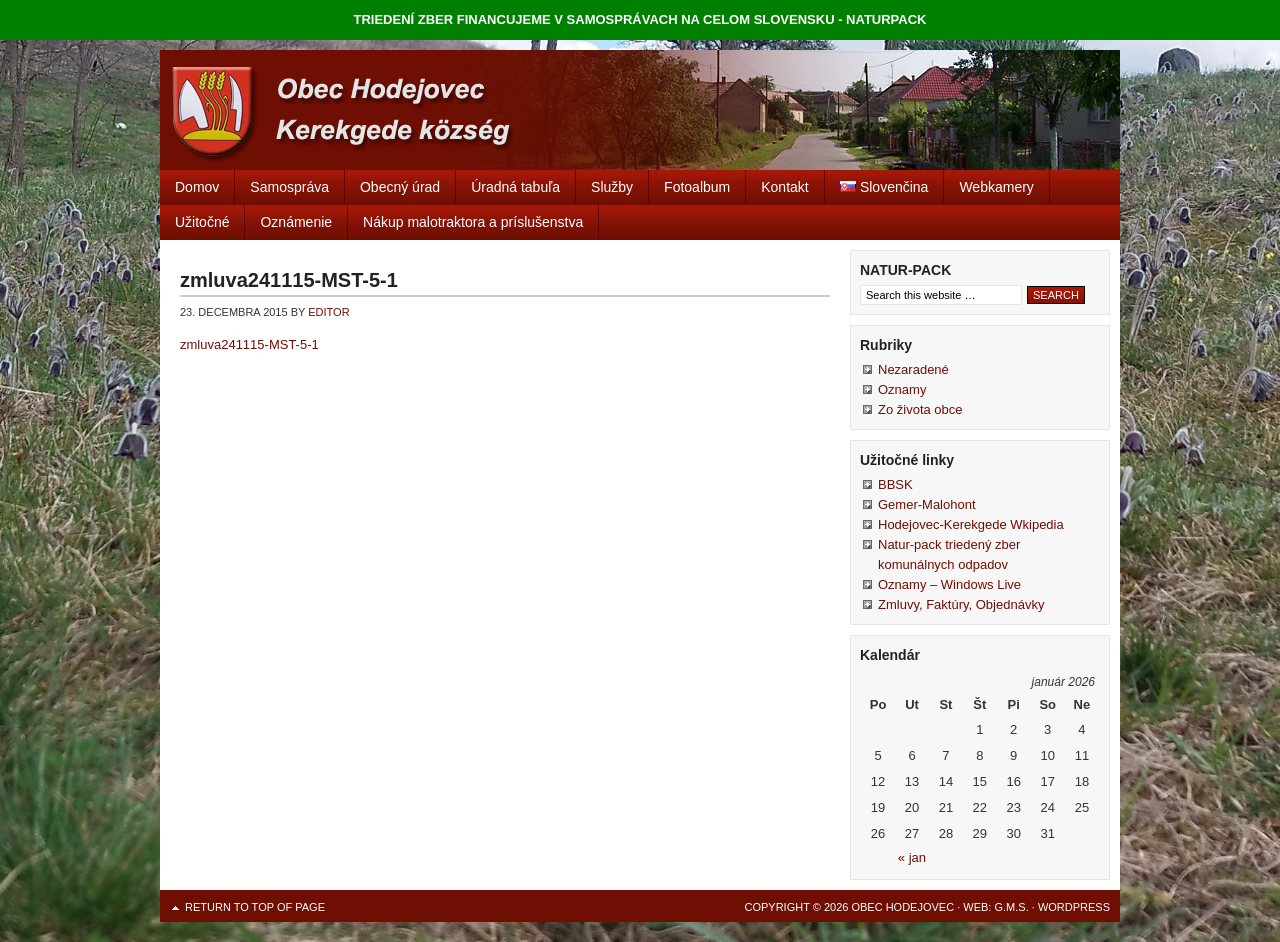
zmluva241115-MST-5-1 (249, 344)
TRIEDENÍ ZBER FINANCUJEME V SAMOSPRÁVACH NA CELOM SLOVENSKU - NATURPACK (640, 19)
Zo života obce (920, 409)
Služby (612, 187)
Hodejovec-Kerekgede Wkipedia (971, 524)
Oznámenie (296, 222)
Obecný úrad (400, 187)
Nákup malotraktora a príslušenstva (473, 222)
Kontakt (784, 187)
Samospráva (289, 187)
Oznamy (902, 389)
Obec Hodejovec (640, 110)
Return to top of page (255, 907)
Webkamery (996, 187)
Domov (197, 187)
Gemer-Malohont (927, 504)
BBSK (895, 484)
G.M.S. (1011, 907)
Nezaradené (913, 369)
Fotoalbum (697, 187)
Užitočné (202, 222)
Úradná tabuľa (515, 187)
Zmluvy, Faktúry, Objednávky (961, 604)
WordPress (1074, 907)
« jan (912, 857)
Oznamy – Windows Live (949, 584)
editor (328, 312)
